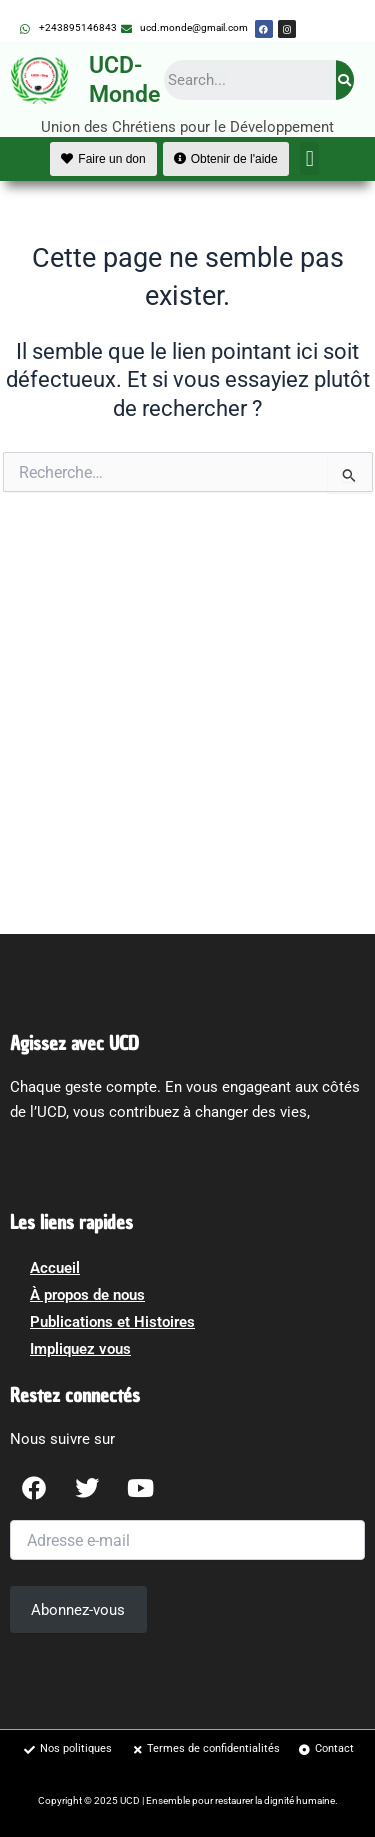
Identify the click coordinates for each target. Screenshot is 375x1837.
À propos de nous (87, 1295)
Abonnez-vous (78, 1610)
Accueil (55, 1268)
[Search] (345, 80)
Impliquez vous (80, 1349)
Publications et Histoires (112, 1322)
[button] (309, 158)
